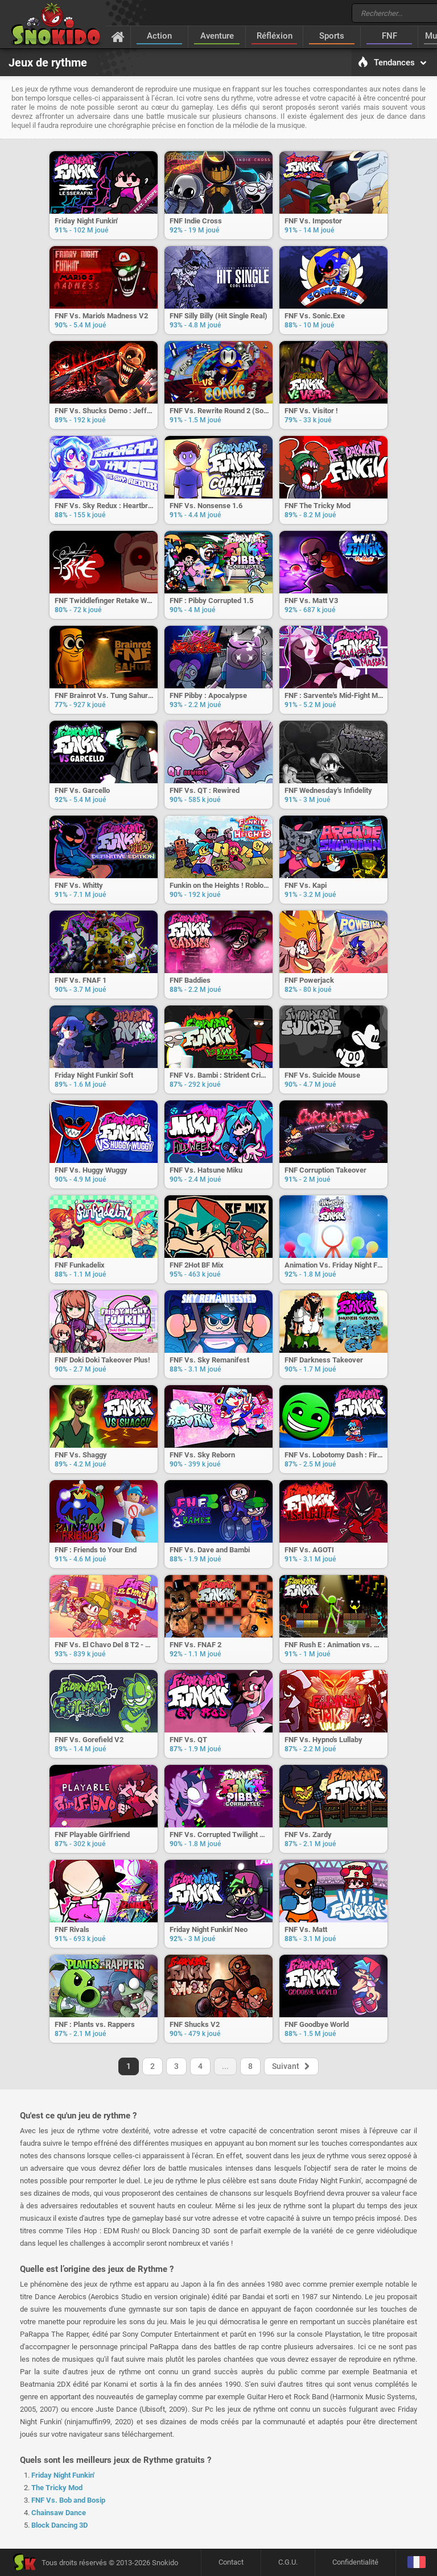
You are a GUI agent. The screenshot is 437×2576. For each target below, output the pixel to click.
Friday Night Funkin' (62, 2475)
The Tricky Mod (57, 2487)
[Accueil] (118, 36)
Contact (231, 2562)
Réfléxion (274, 36)
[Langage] (416, 2562)
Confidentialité (355, 2562)
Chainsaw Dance (58, 2512)
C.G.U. (288, 2562)
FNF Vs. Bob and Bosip (68, 2500)
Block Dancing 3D (59, 2525)
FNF (389, 36)
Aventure (217, 36)
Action (159, 36)
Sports (331, 36)
